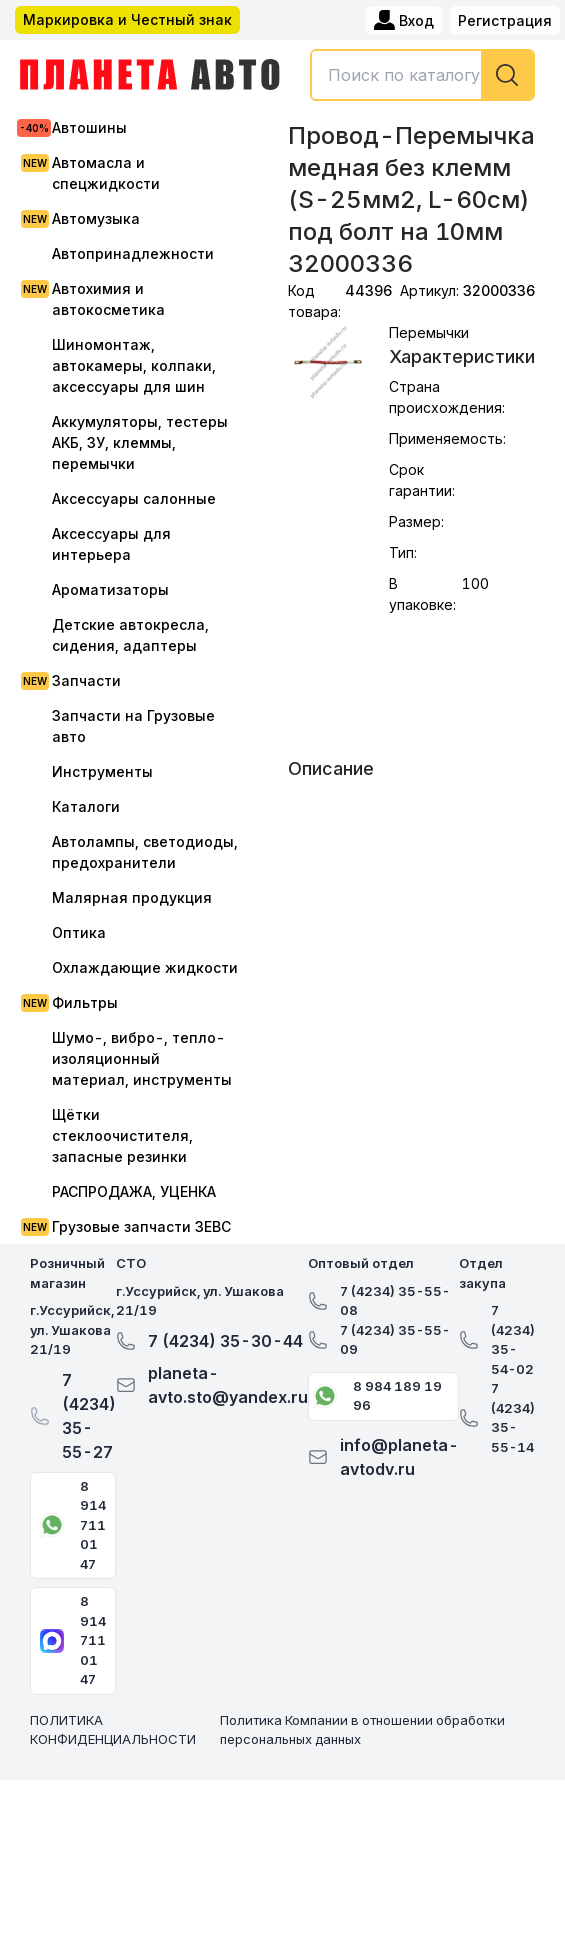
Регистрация (505, 20)
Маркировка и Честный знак (127, 19)
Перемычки (429, 332)
